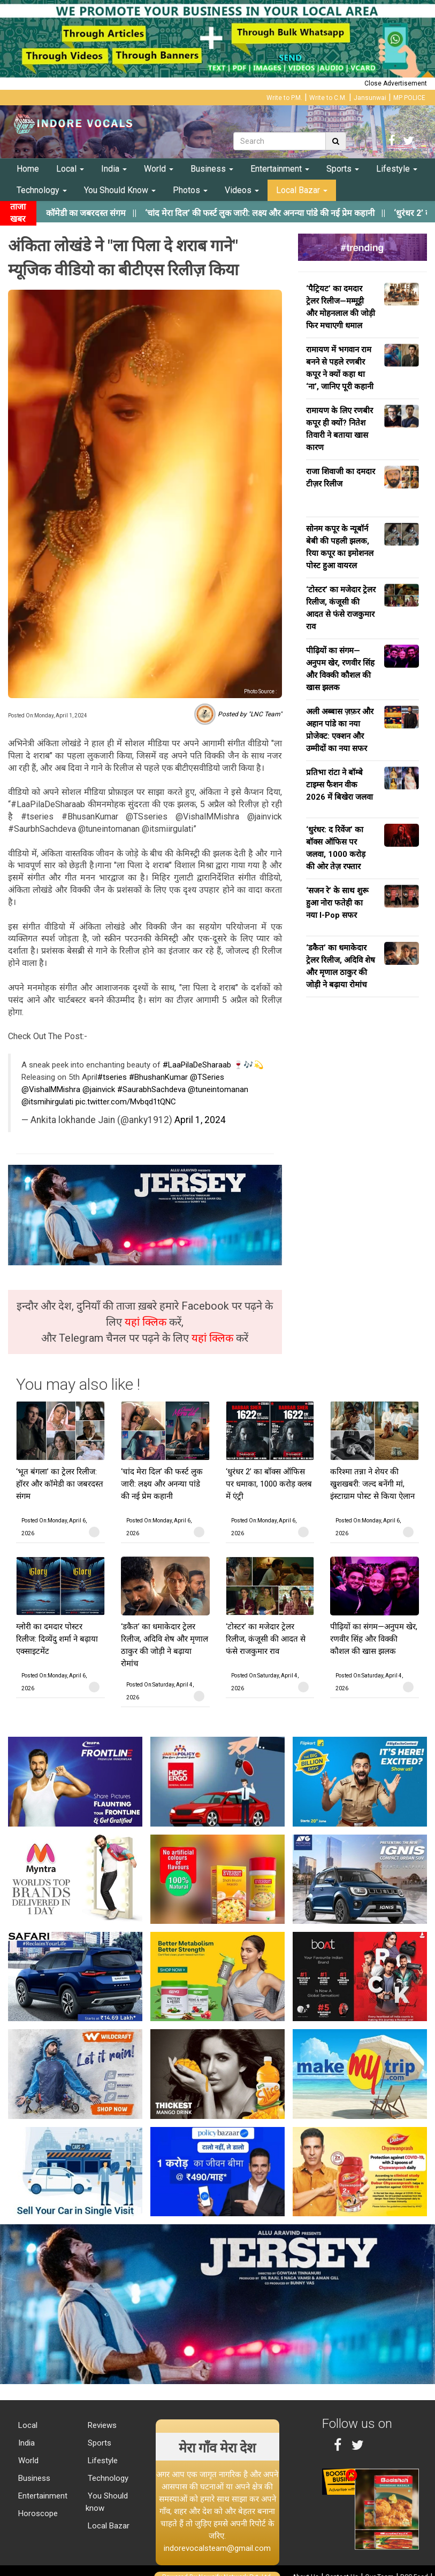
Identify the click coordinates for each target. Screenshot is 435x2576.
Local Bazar (301, 190)
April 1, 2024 (200, 1120)
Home (28, 169)
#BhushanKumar (158, 1077)
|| (281, 213)
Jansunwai (370, 98)
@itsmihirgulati (47, 1102)
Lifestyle (396, 169)
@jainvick (98, 1089)
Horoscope (37, 2513)
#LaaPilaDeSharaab (197, 1065)
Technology (42, 190)
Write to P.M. (284, 98)
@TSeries (207, 1077)
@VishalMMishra (50, 1089)
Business (211, 169)
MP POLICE (409, 98)
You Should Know (120, 190)
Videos (242, 190)
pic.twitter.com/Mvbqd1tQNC (125, 1102)
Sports (342, 169)
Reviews (101, 2425)
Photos (190, 190)
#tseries (112, 1077)
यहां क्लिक (147, 1322)
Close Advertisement (395, 83)
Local (70, 169)
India (114, 169)
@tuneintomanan (218, 1089)
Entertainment (279, 169)
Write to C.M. (328, 98)
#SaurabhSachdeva (151, 1089)
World (158, 169)
